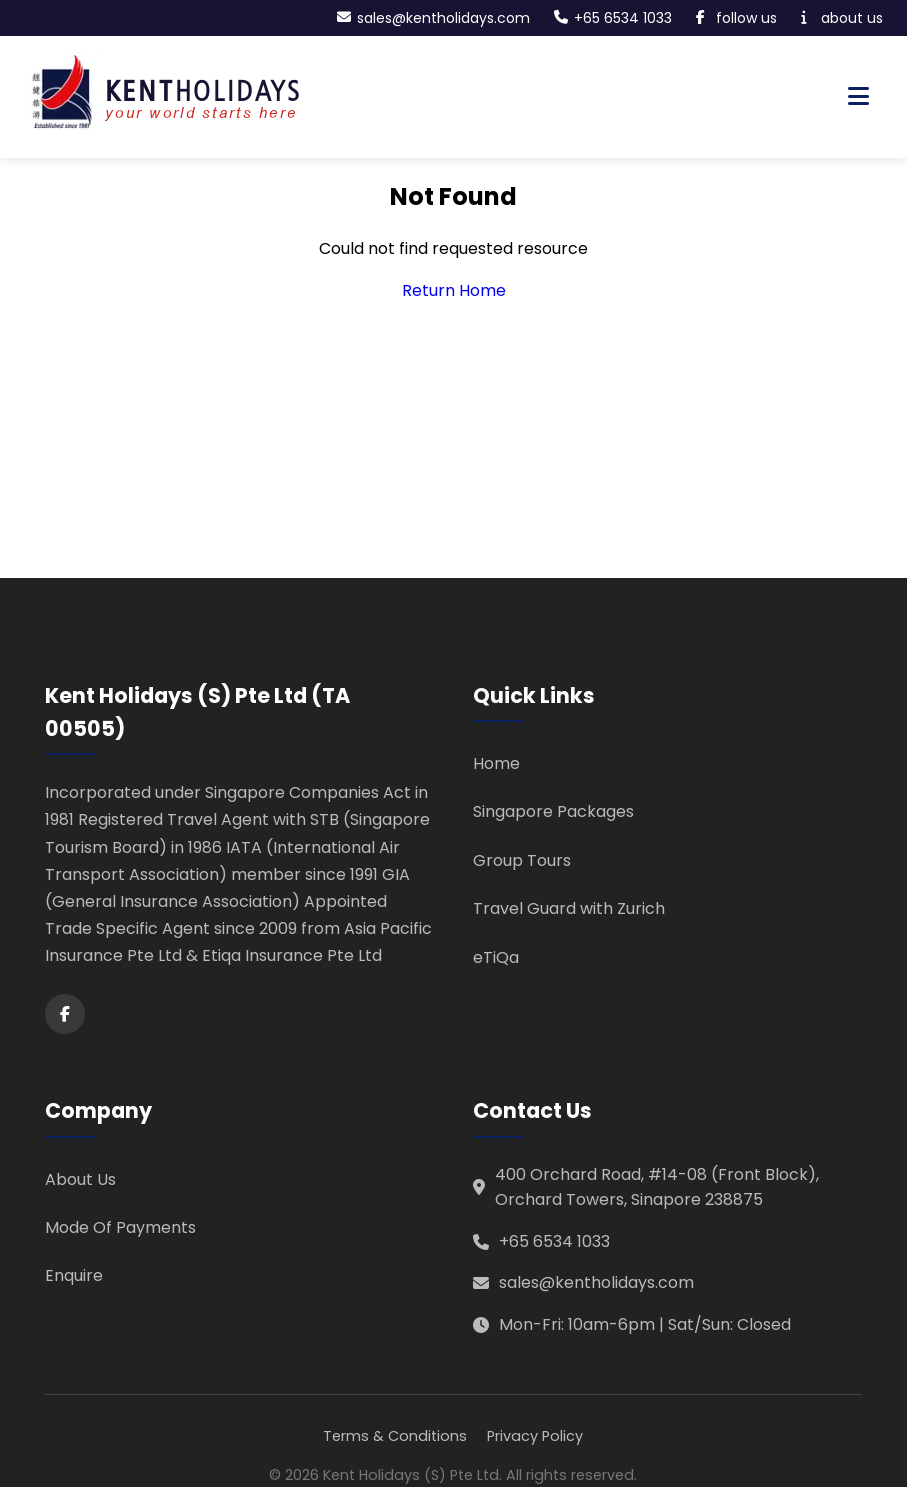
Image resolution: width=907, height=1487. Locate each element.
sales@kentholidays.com (596, 1282)
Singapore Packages (553, 811)
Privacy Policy (535, 1436)
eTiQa (496, 957)
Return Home (454, 290)
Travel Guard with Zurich (569, 908)
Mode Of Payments (120, 1227)
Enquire (74, 1275)
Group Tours (522, 860)
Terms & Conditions (395, 1436)
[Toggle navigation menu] (858, 97)
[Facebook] (65, 1014)
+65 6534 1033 (554, 1241)
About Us (80, 1179)
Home (496, 763)
